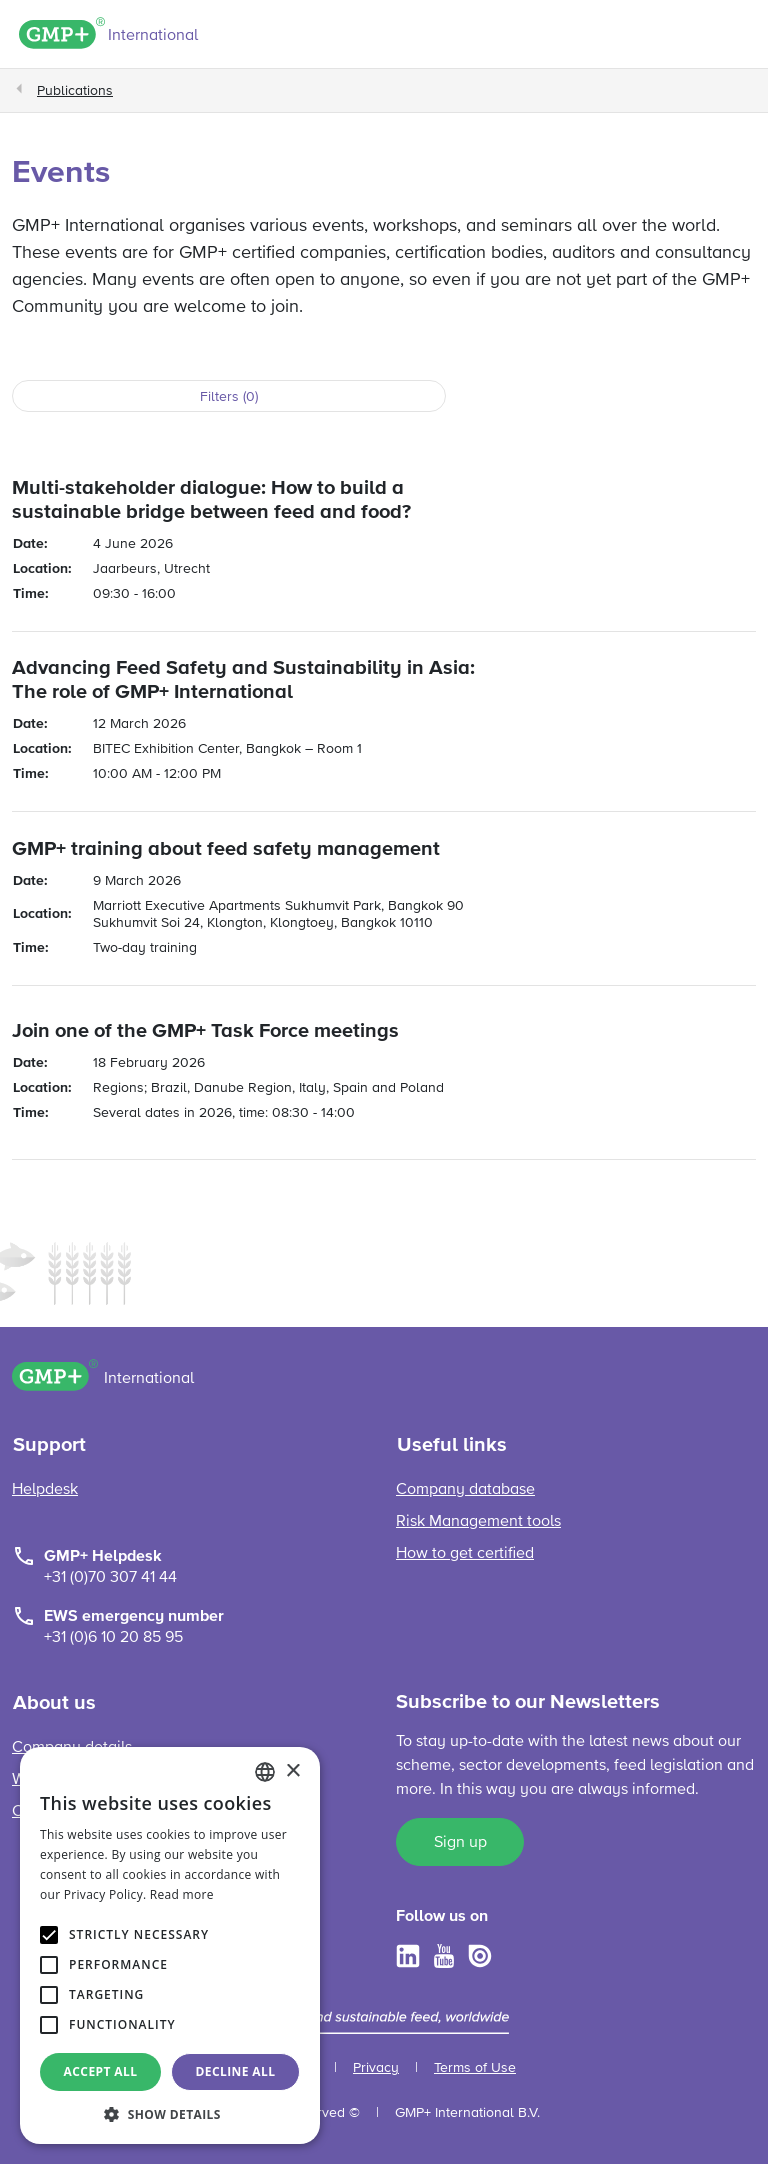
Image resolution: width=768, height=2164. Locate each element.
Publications (75, 91)
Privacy (376, 2068)
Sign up (460, 1843)
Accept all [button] (101, 2071)
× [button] (292, 1771)
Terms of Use (475, 2068)
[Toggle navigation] (739, 37)
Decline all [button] (236, 2071)
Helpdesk (45, 1490)
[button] (170, 2114)
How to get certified (465, 1554)
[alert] (170, 1945)
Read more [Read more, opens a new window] (182, 1894)
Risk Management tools (478, 1522)
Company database (465, 1490)
